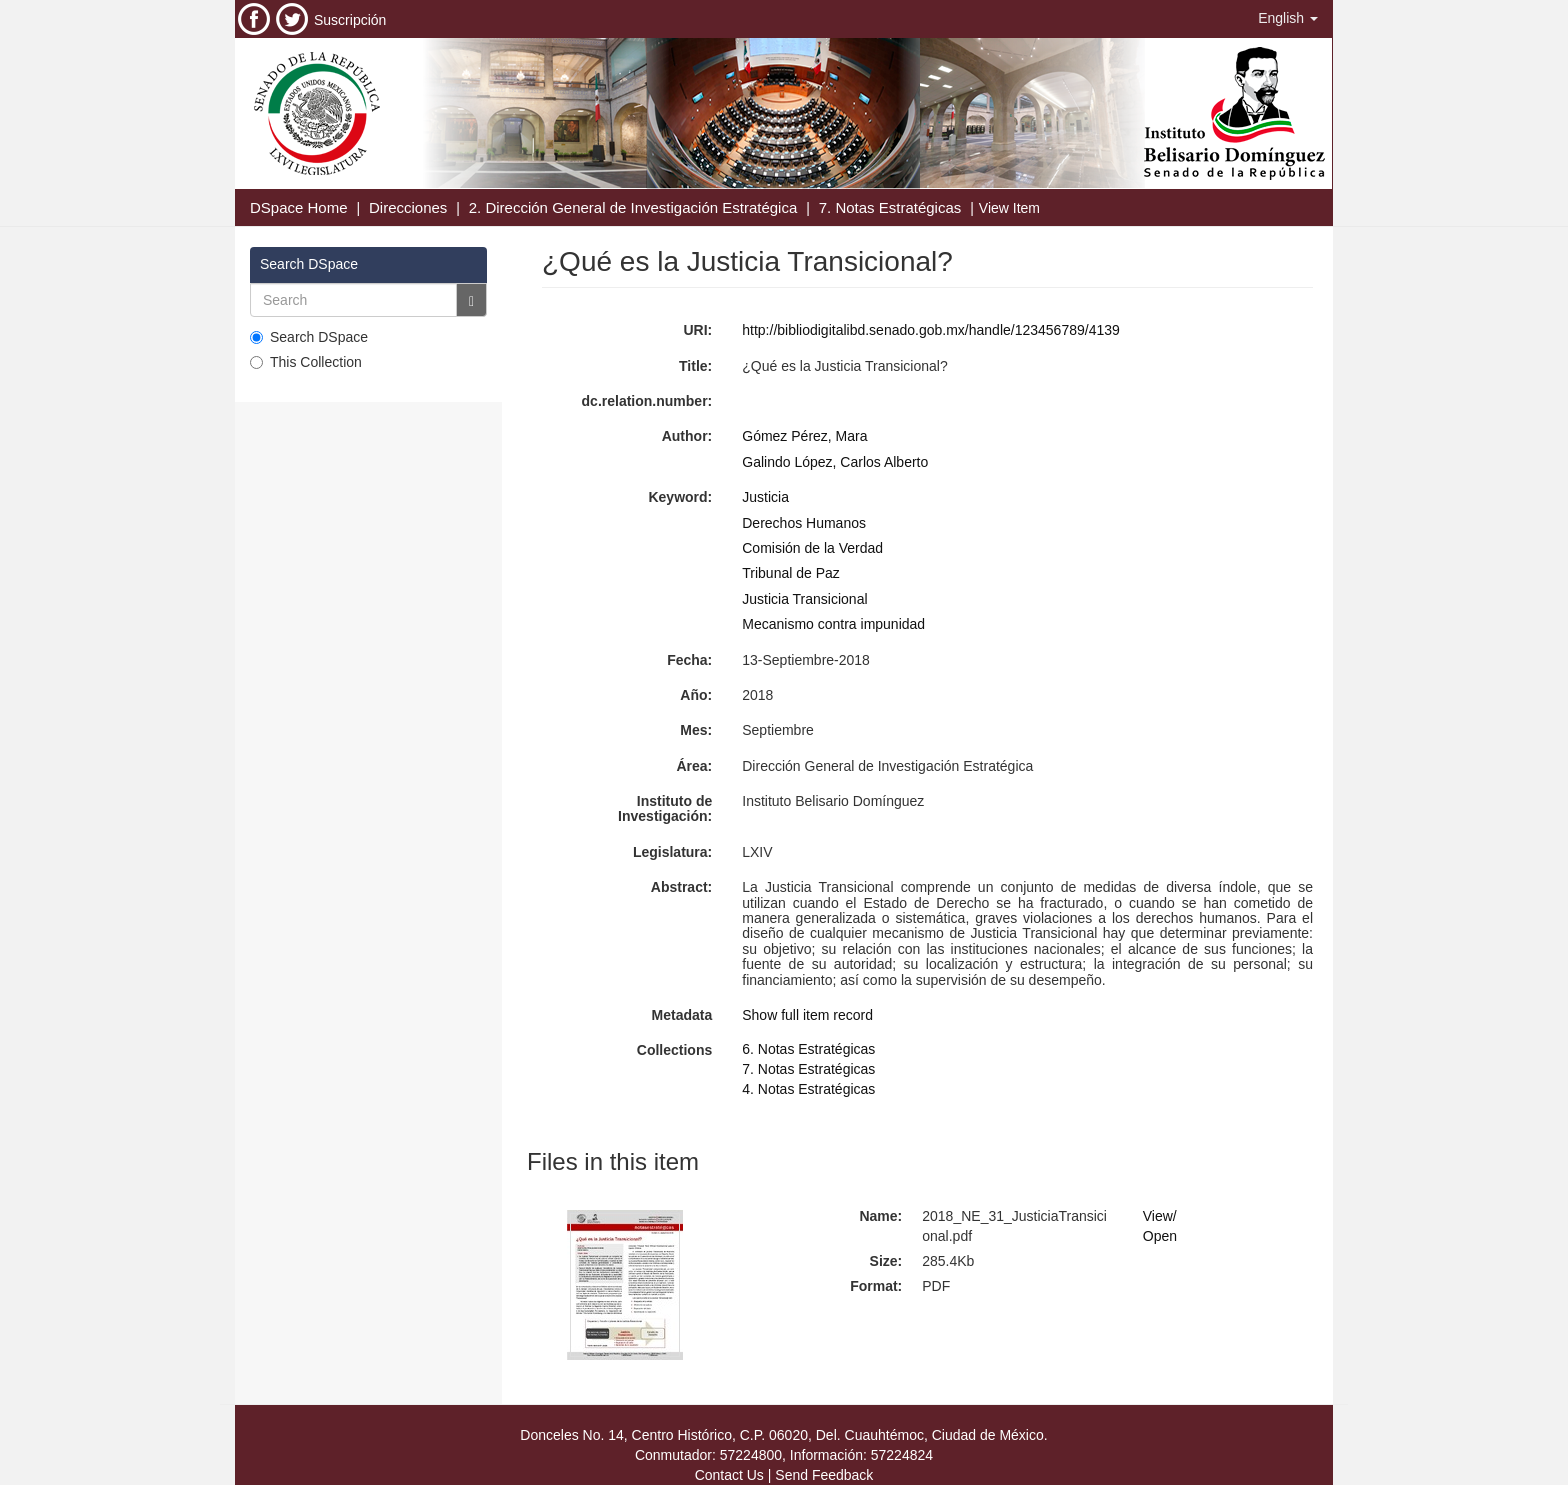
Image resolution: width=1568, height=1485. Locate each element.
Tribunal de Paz (791, 573)
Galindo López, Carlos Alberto (835, 462)
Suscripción (350, 20)
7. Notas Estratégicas (890, 207)
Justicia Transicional (804, 599)
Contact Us (729, 1475)
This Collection (306, 362)
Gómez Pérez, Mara (804, 436)
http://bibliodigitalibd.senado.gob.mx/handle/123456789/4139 (931, 330)
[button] (1288, 18)
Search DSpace (309, 337)
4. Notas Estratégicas (808, 1089)
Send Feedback (824, 1475)
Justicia (765, 497)
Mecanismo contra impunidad (833, 624)
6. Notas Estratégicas (808, 1049)
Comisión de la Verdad (812, 548)
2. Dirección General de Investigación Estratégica (633, 207)
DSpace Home (299, 207)
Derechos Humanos (804, 523)
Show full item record (807, 1015)
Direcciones (408, 207)
